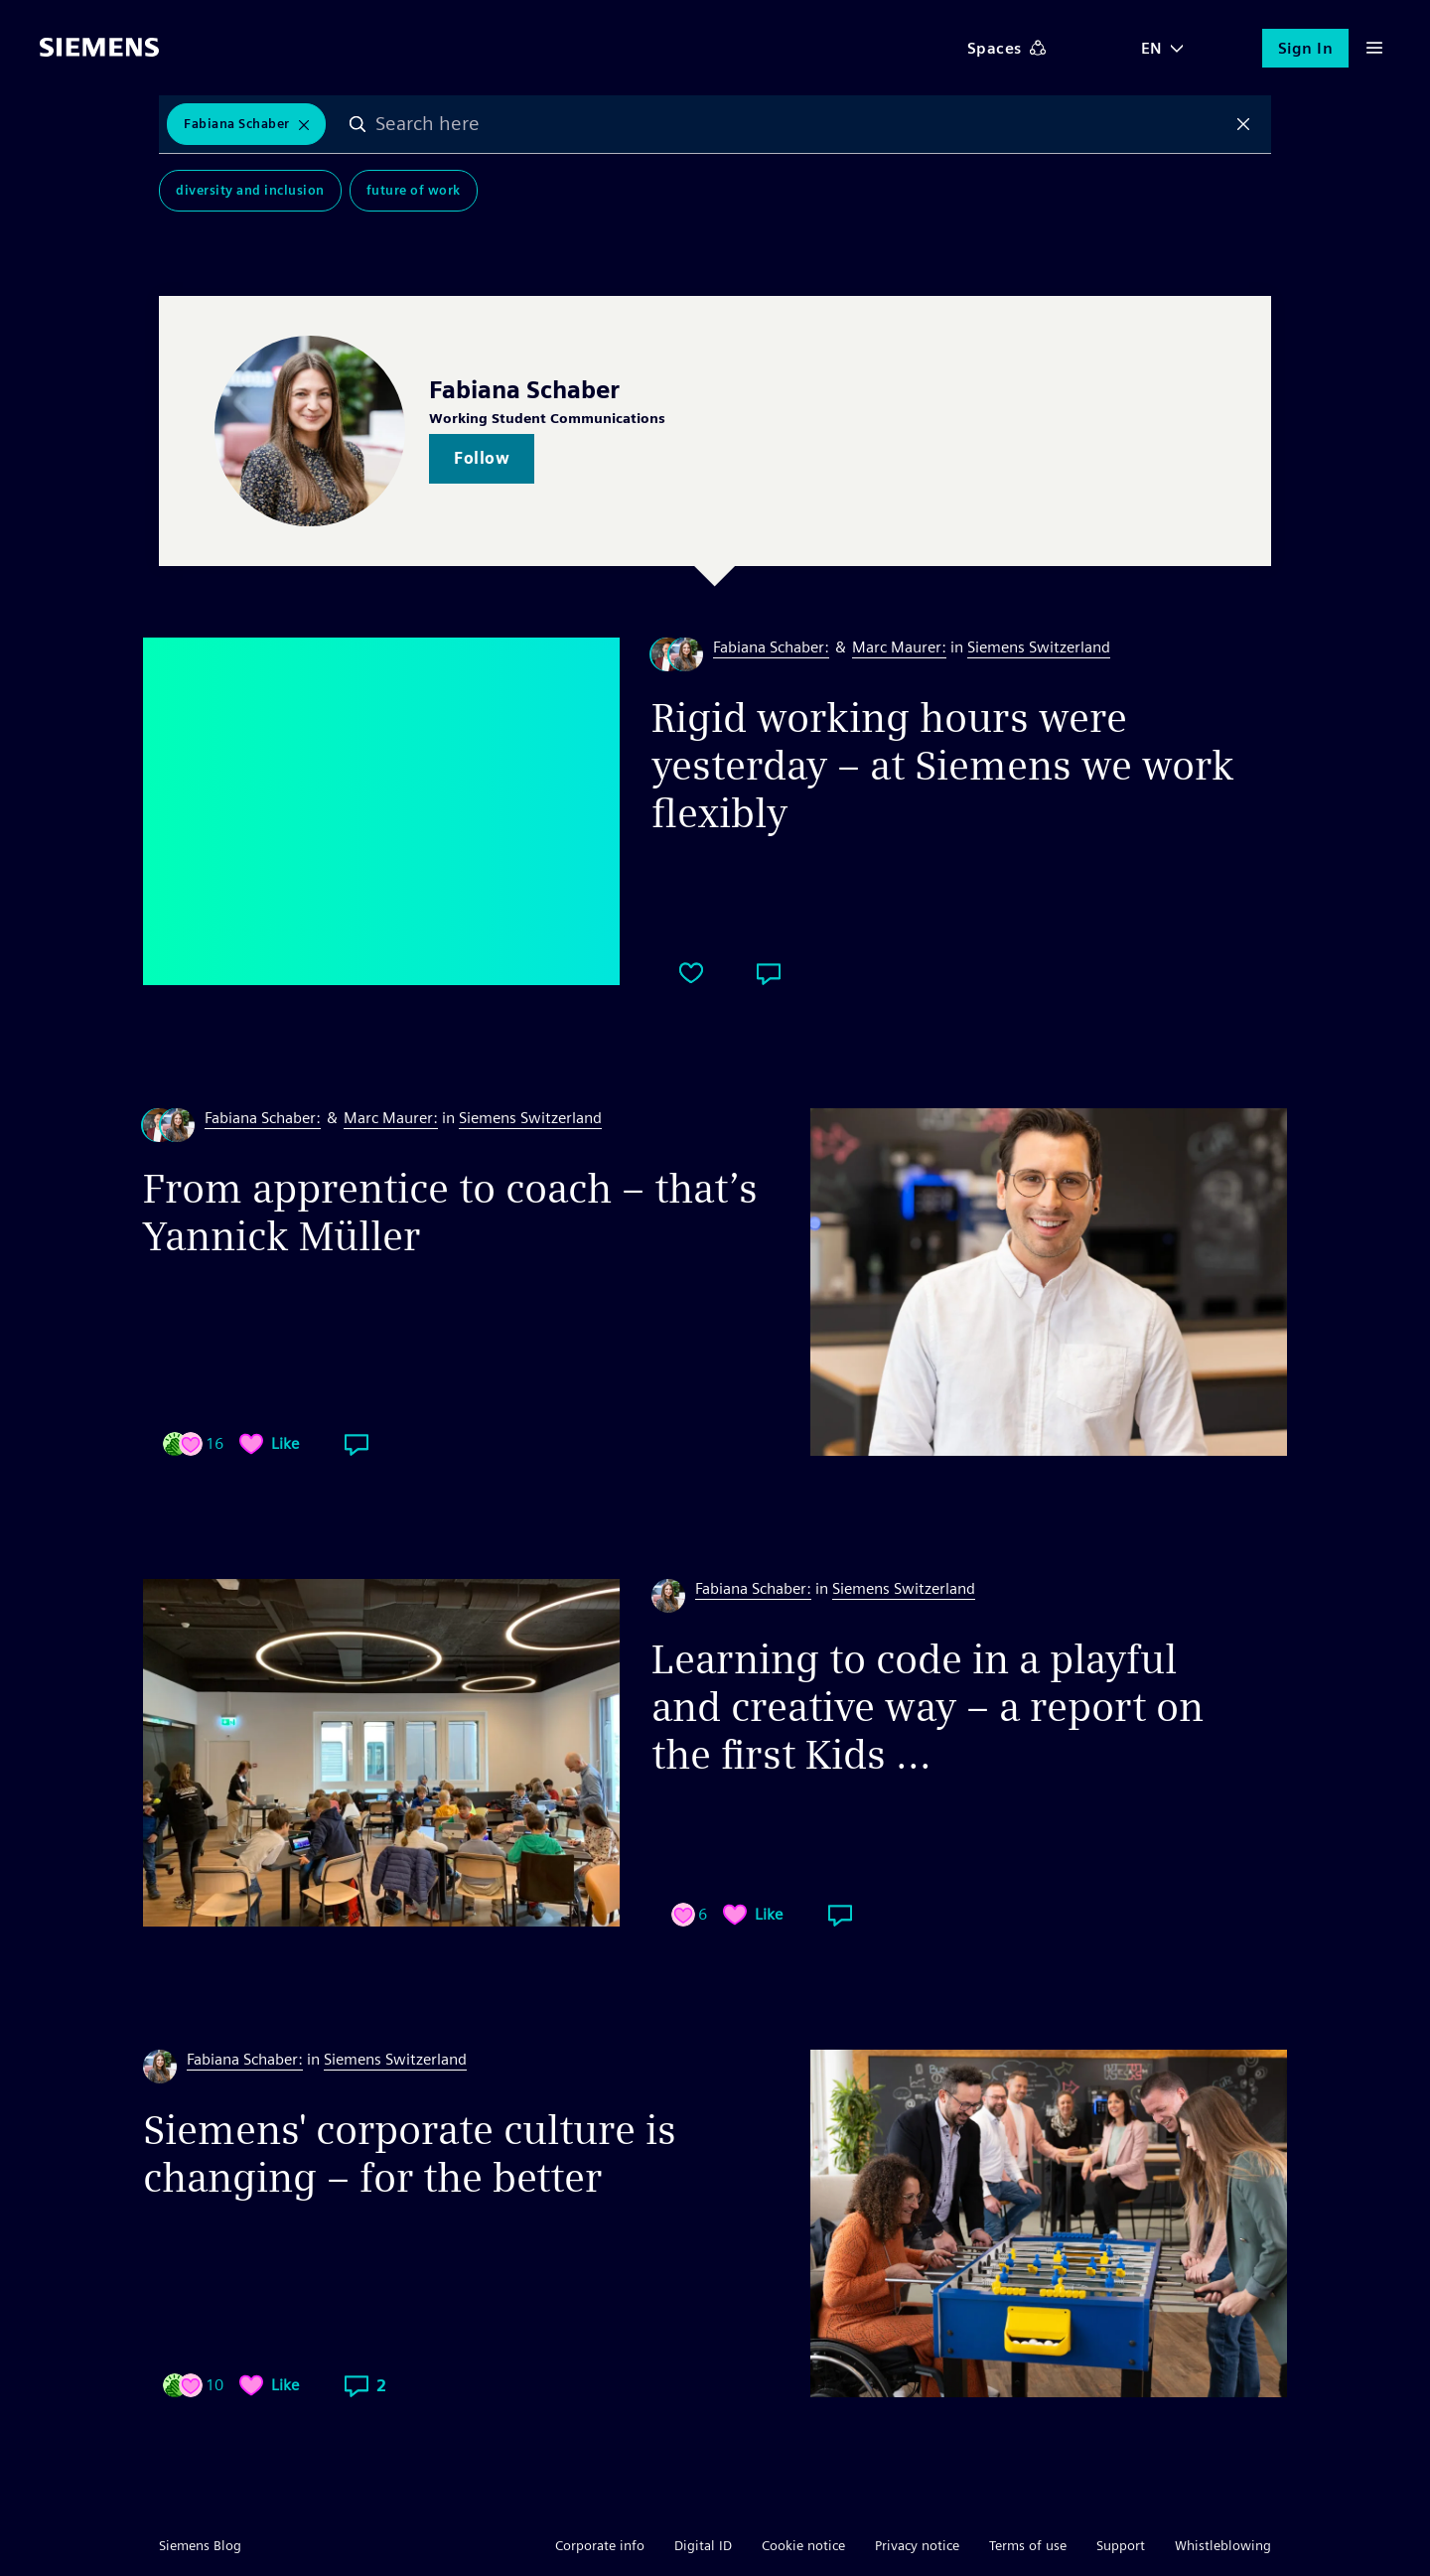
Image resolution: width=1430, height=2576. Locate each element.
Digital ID (703, 2545)
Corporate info (599, 2545)
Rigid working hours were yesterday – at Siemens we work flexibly (942, 765)
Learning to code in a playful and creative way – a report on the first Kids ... (927, 1707)
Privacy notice (917, 2545)
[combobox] (801, 124)
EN (1152, 48)
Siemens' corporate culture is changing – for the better (409, 2154)
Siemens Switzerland (1038, 647)
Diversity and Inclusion (250, 190)
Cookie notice (803, 2545)
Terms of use (1028, 2545)
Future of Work (413, 190)
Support (1120, 2545)
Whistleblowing (1223, 2545)
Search (358, 124)
